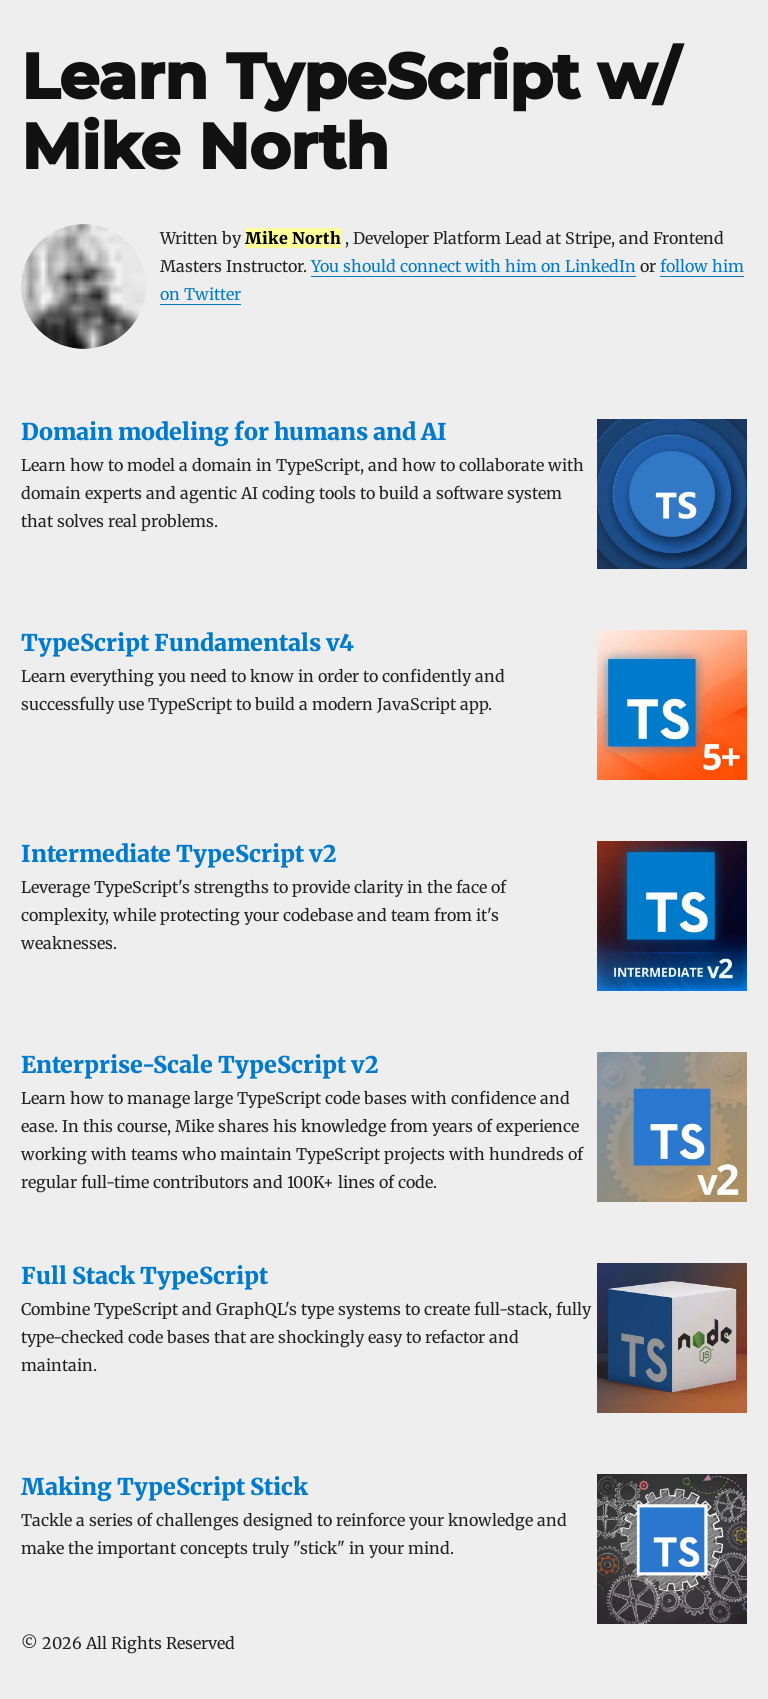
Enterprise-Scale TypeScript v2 (199, 1064)
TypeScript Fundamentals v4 (187, 642)
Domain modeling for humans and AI (234, 431)
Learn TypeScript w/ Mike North (350, 111)
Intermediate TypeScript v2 (178, 853)
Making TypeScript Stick (164, 1486)
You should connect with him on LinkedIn (473, 266)
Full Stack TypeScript (144, 1275)
